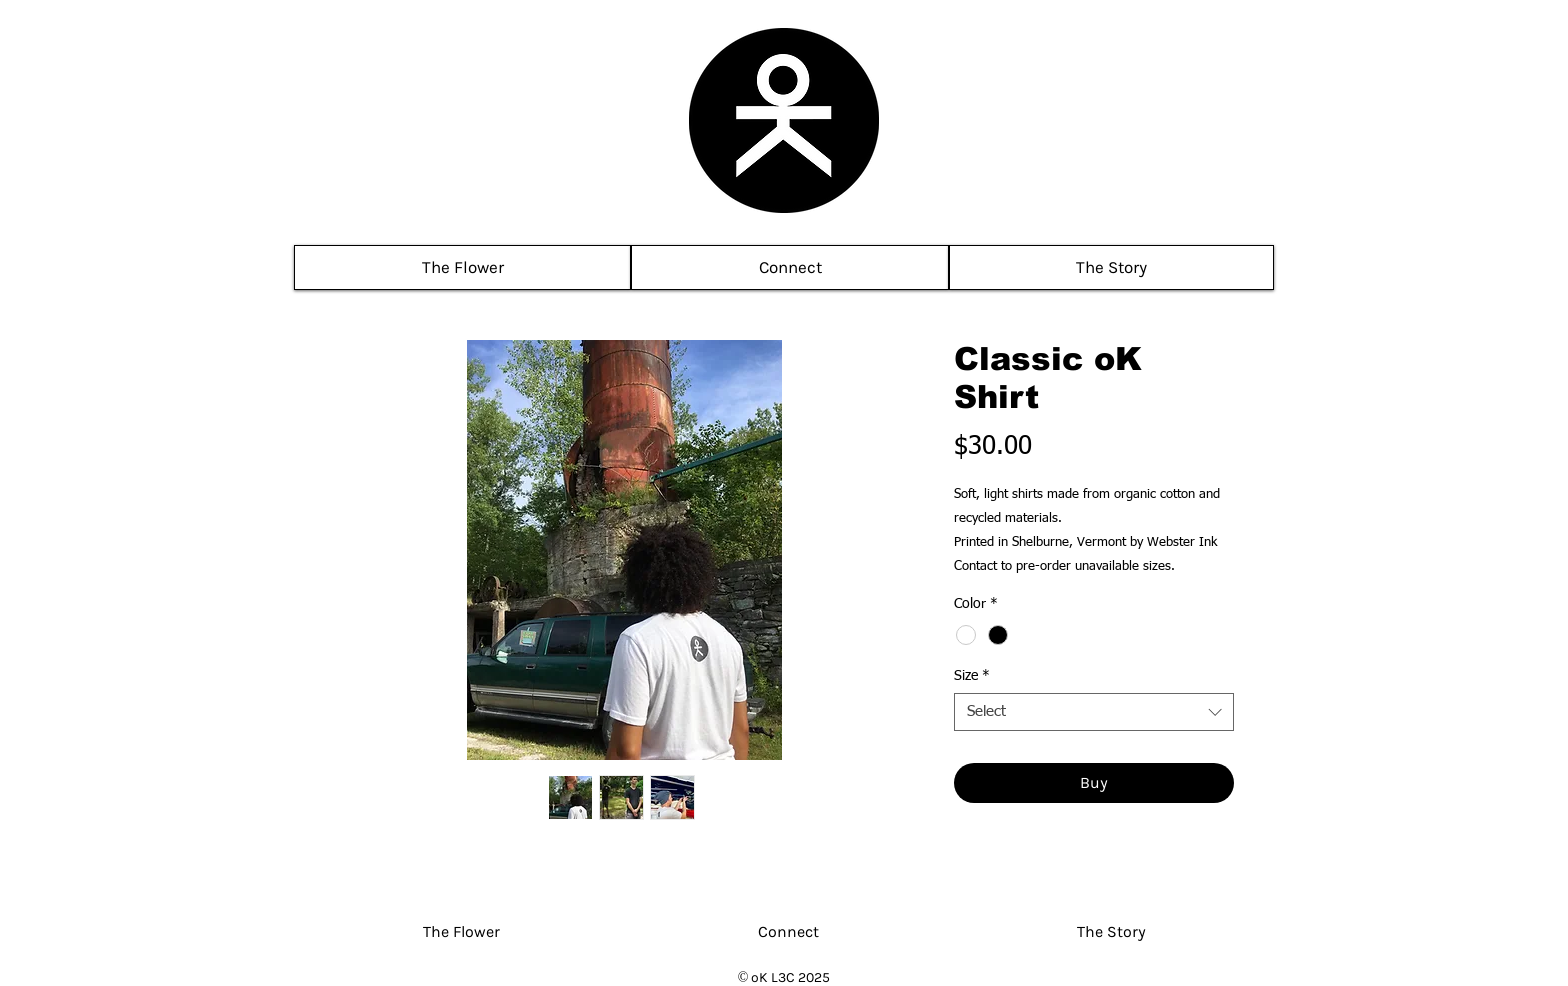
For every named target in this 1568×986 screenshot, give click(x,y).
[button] (790, 267)
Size (972, 676)
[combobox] (1094, 712)
